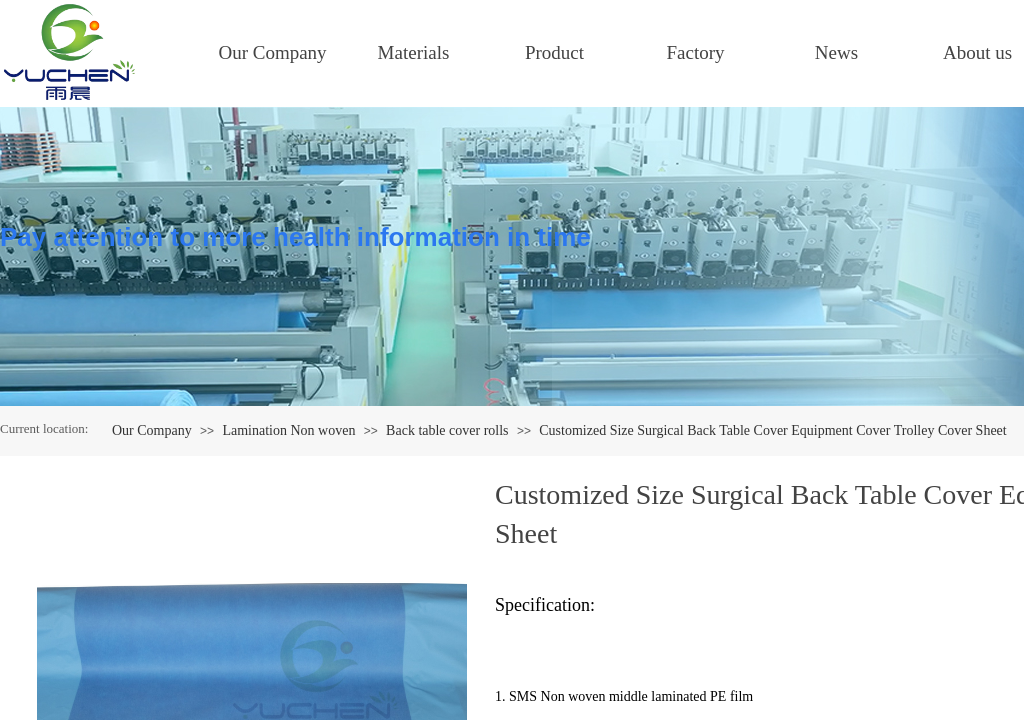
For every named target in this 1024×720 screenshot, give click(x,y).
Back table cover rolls (447, 430)
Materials (414, 52)
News (836, 52)
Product (554, 52)
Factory (695, 52)
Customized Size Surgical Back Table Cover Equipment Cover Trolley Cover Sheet (772, 430)
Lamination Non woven (288, 430)
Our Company (272, 52)
